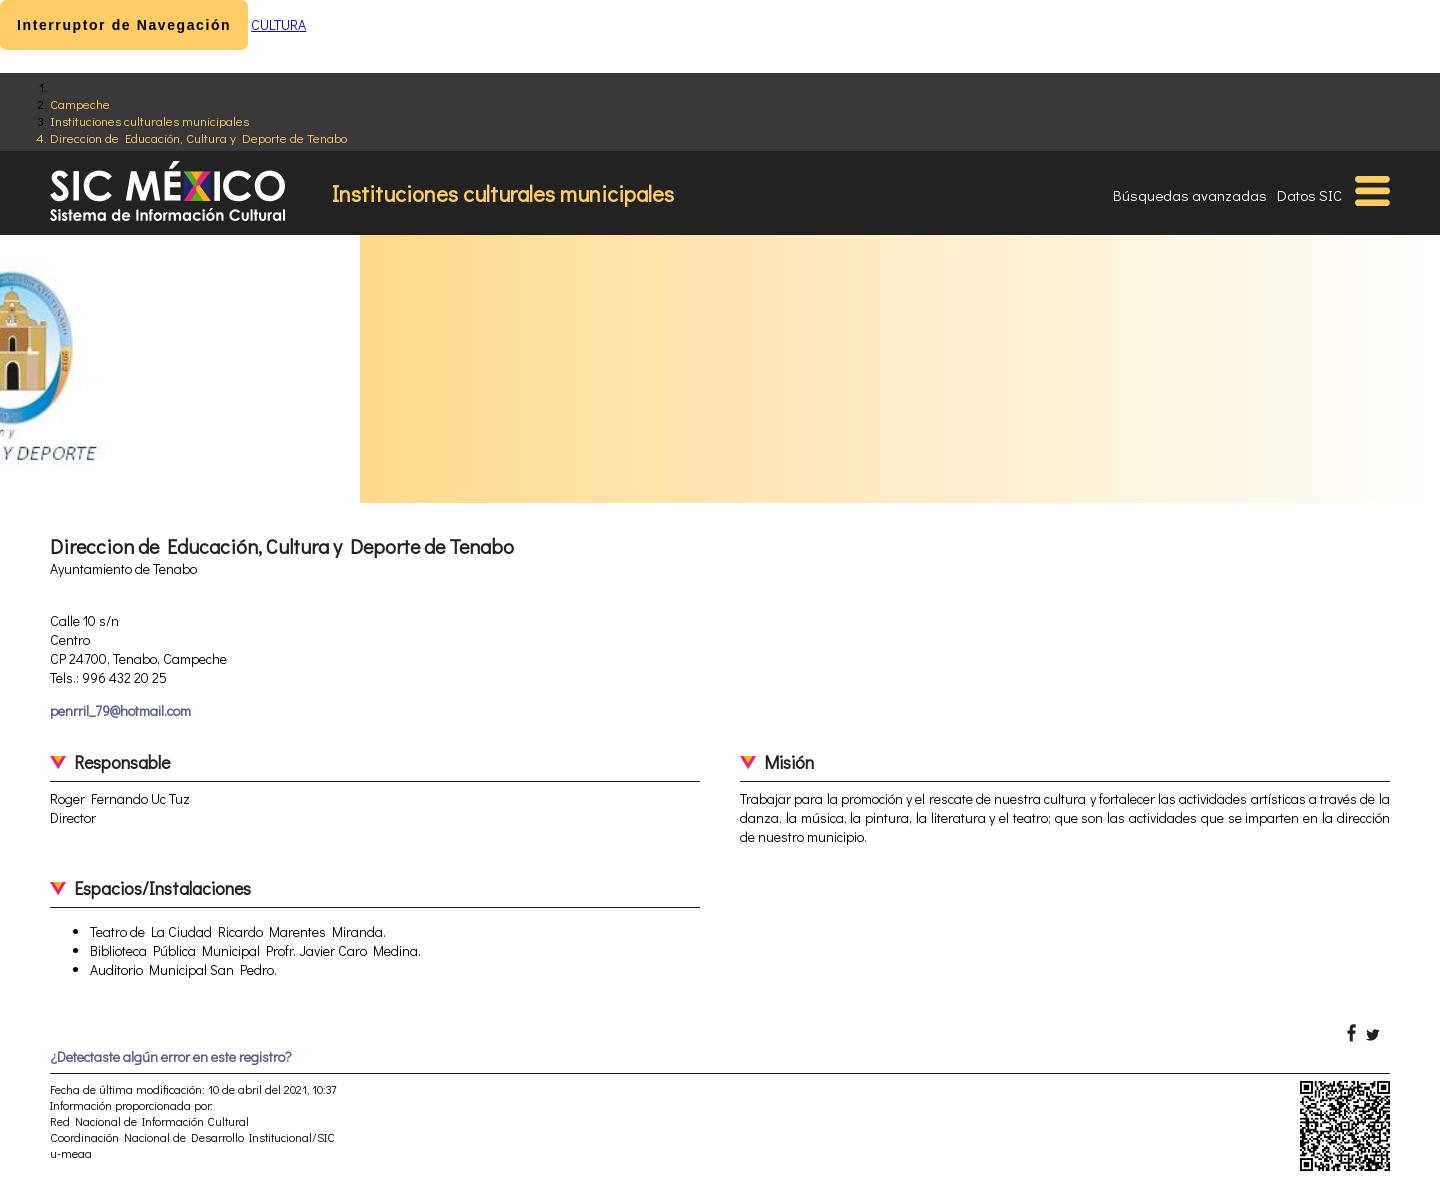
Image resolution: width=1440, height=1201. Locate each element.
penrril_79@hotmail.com (120, 710)
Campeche (80, 103)
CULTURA (278, 24)
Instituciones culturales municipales (149, 120)
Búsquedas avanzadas (1190, 195)
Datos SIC (1309, 195)
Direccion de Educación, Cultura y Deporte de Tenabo (198, 137)
